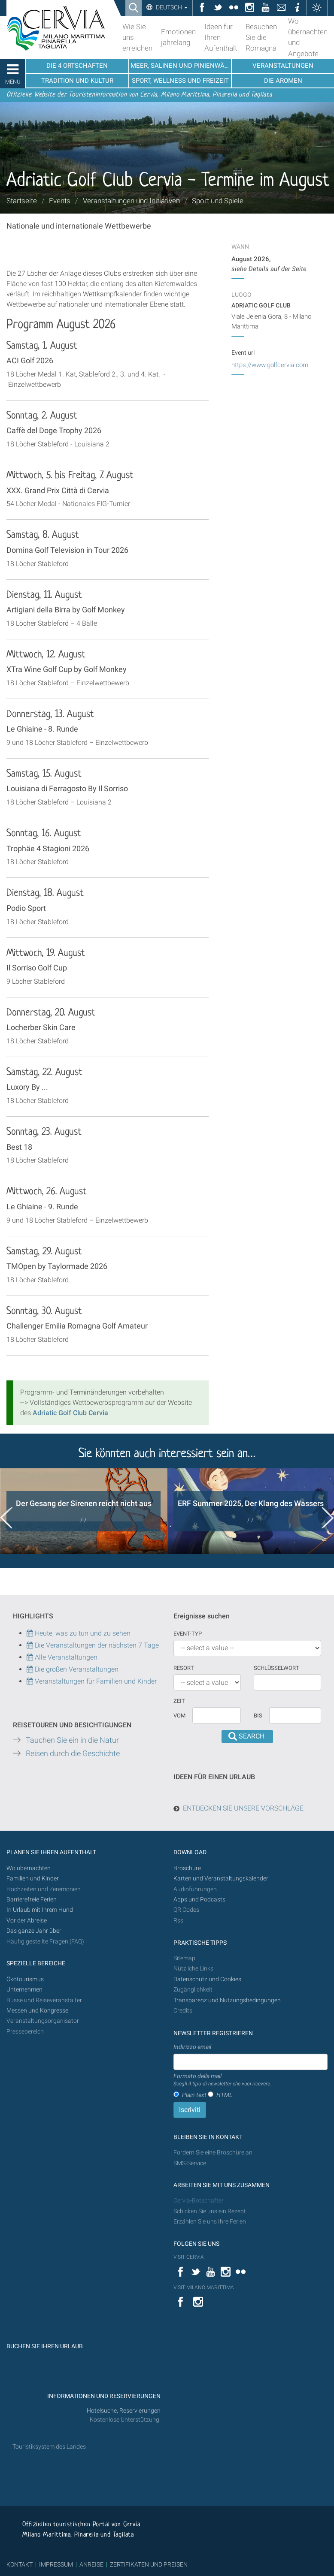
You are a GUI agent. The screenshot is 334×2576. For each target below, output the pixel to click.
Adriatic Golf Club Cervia (70, 1413)
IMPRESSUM (56, 2564)
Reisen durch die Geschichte (73, 1753)
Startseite (21, 200)
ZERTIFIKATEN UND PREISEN (149, 2564)
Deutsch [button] (171, 7)
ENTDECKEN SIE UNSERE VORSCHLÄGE (243, 1808)
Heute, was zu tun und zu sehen (79, 1633)
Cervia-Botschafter (198, 2200)
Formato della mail (222, 2080)
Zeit (179, 1701)
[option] (83, 1511)
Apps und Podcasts (199, 1899)
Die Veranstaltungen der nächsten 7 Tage (93, 1645)
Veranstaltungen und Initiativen (131, 200)
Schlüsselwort (276, 1668)
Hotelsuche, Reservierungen (124, 2410)
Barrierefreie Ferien (32, 1899)
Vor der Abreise (26, 1920)
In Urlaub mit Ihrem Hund (39, 1909)
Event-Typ (187, 1633)
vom (179, 1715)
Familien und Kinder (32, 1878)
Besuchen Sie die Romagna (261, 37)
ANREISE (91, 2564)
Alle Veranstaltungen (62, 1657)
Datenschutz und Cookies (208, 1979)
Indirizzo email (192, 2046)
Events (59, 200)
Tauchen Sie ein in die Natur (72, 1740)
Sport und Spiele (217, 200)
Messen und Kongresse (37, 2010)
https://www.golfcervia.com (269, 365)
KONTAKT (19, 2564)
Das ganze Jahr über (33, 1930)
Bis (258, 1715)
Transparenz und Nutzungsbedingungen (227, 2000)
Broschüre (187, 1868)
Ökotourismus (25, 1979)
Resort (183, 1668)
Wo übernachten (28, 1868)
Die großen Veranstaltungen (75, 1669)
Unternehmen (24, 1989)
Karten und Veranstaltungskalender (220, 1878)
